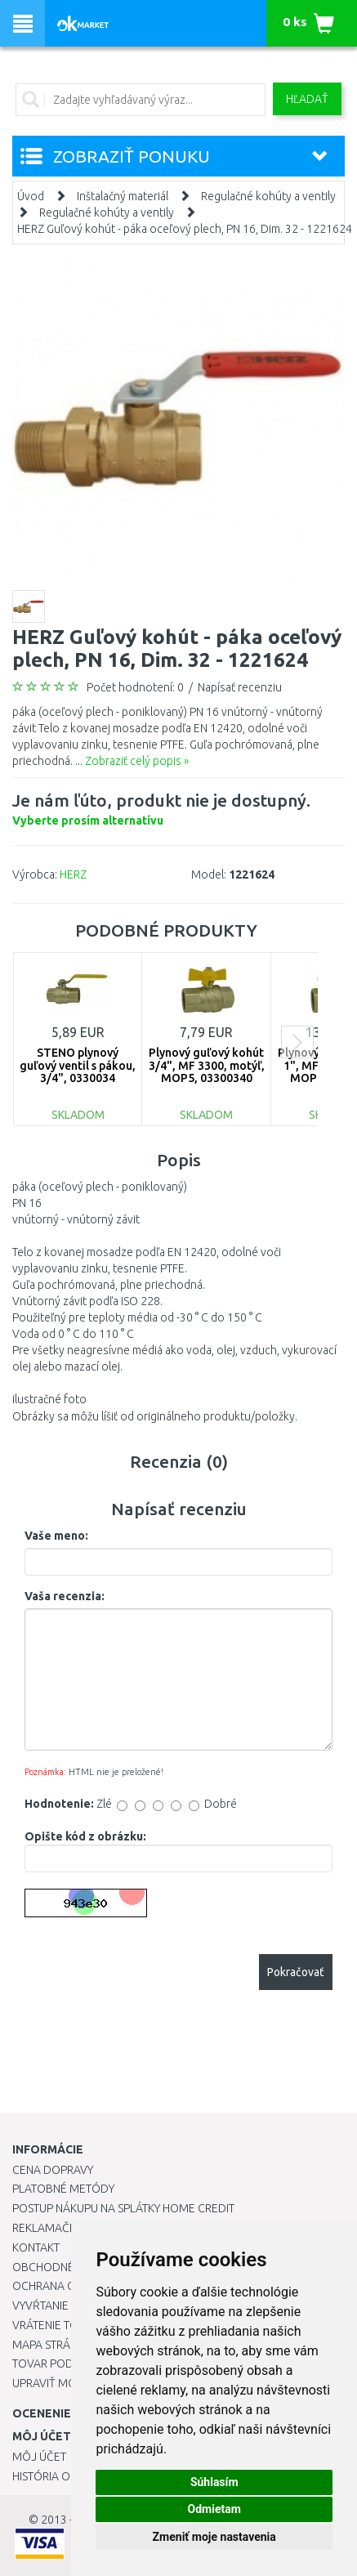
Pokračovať (295, 1972)
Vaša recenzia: (65, 1596)
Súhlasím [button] (214, 2482)
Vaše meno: (56, 1535)
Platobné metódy (63, 2188)
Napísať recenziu (240, 687)
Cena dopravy (52, 2169)
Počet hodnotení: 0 (135, 687)
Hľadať (307, 98)
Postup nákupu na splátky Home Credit (123, 2208)
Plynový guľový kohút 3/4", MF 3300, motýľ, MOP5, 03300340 (207, 1065)
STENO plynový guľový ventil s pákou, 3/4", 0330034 (78, 1065)
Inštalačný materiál (122, 196)
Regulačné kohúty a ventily (268, 196)
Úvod (30, 196)
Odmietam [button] (214, 2509)
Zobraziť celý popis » (137, 760)
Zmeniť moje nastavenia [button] (214, 2536)
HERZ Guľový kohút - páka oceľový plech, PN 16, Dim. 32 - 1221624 (184, 228)
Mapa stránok (52, 2344)
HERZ (73, 874)
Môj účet (39, 2456)
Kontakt (36, 2247)
